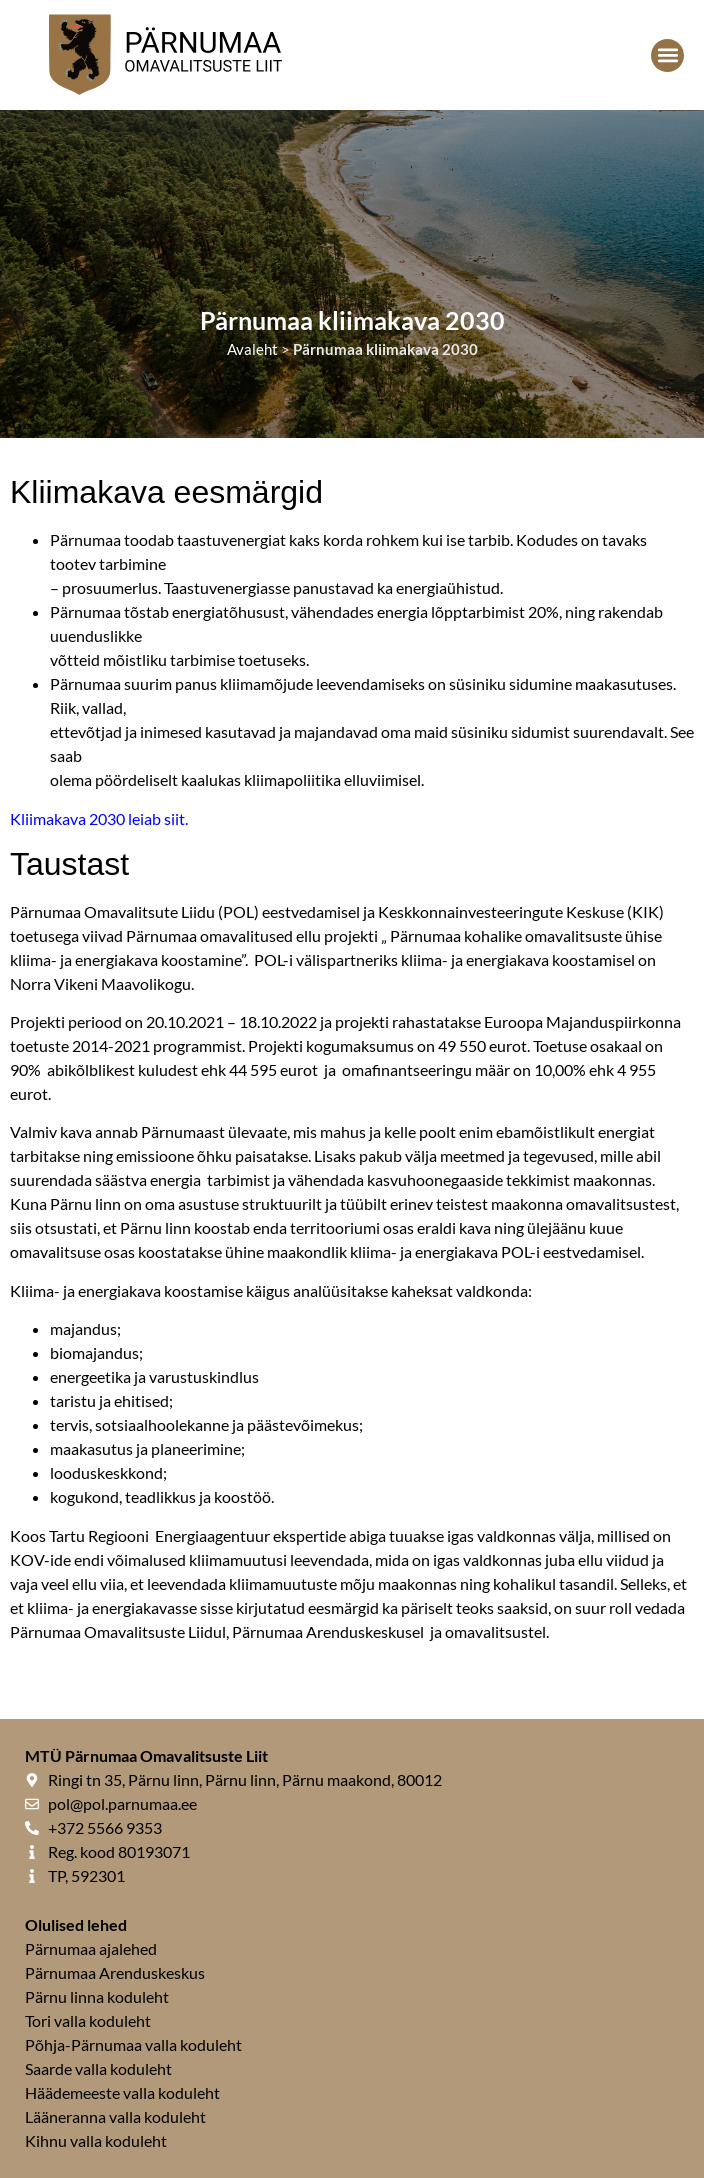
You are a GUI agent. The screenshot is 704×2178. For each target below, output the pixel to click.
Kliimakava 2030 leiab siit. (99, 818)
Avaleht (252, 349)
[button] (667, 55)
